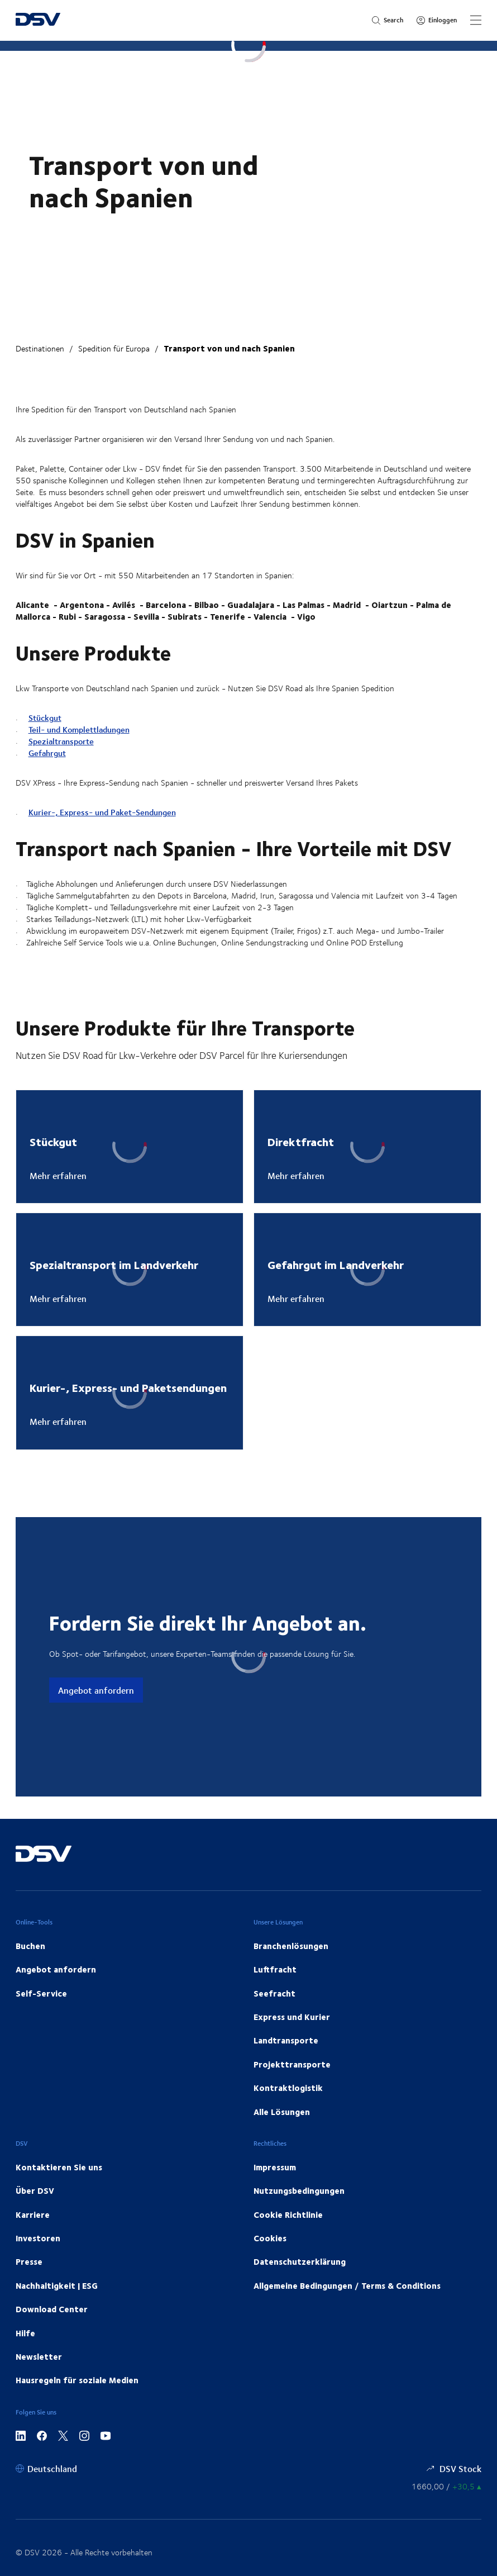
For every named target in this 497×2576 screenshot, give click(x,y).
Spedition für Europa (114, 348)
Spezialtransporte (61, 741)
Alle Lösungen (282, 2111)
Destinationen (40, 348)
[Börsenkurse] (446, 2486)
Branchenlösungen (291, 1945)
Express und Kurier (292, 2016)
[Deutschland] (46, 2468)
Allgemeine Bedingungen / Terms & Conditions (347, 2285)
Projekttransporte (292, 2064)
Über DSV (35, 2190)
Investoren (38, 2238)
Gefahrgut (47, 753)
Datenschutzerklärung (300, 2261)
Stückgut (44, 717)
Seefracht (274, 1993)
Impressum (275, 2167)
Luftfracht (275, 1969)
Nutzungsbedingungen (299, 2190)
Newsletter (39, 2356)
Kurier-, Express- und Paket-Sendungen (102, 812)
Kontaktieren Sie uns (59, 2167)
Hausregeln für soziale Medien (77, 2380)
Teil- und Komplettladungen (79, 729)
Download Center (52, 2309)
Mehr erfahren (58, 1176)
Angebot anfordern (96, 1690)
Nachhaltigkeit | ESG (57, 2285)
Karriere (33, 2214)
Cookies (270, 2238)
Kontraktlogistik (288, 2087)
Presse (29, 2261)
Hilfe (25, 2333)
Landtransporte (286, 2040)
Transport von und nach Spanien (229, 348)
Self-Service (41, 1993)
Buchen (30, 1945)
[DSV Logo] (38, 20)
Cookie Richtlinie (288, 2214)
